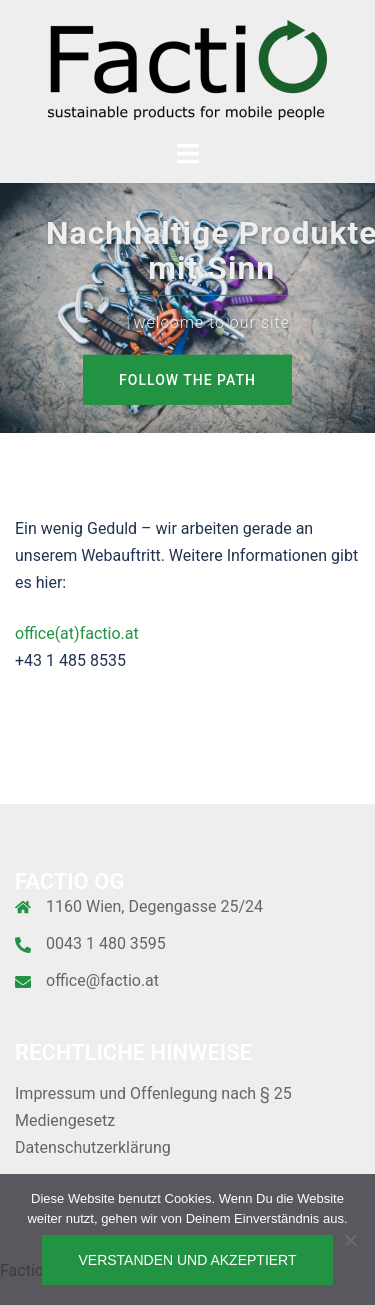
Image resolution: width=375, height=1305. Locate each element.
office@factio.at (102, 980)
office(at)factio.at (77, 633)
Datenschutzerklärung (93, 1147)
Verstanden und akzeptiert (187, 1260)
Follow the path (187, 380)
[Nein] (350, 1240)
